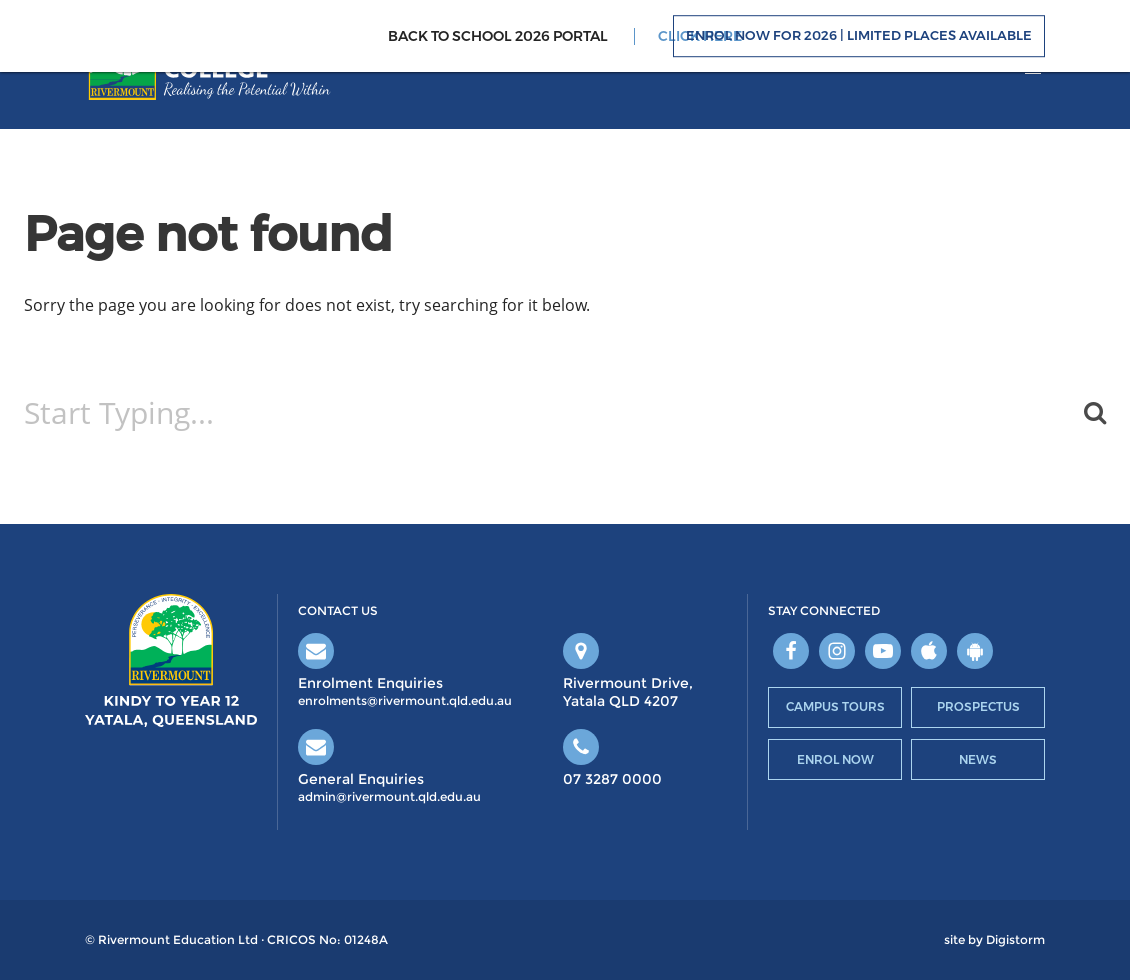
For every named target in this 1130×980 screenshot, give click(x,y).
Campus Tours (835, 706)
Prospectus (978, 706)
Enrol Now (835, 759)
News (978, 759)
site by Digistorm (994, 940)
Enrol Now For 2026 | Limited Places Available (859, 36)
